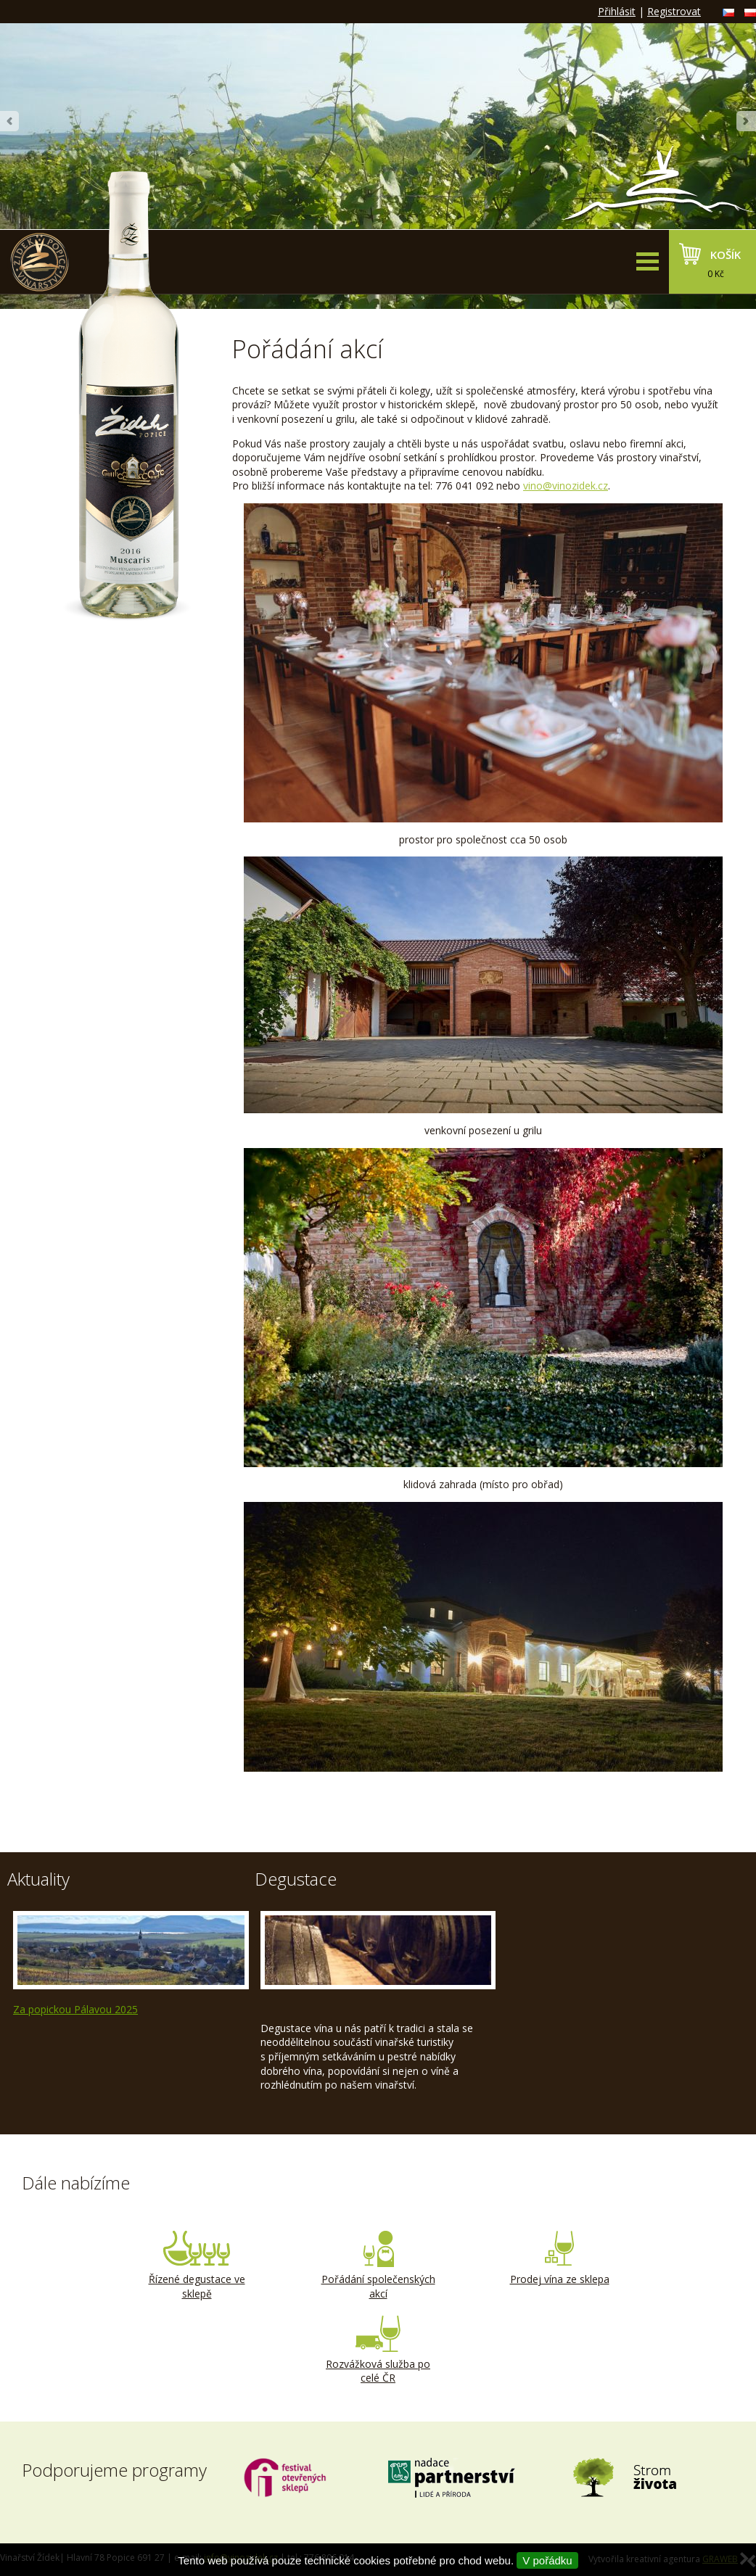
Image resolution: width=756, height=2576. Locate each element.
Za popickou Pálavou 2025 (75, 2009)
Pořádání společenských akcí (378, 2265)
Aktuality (38, 1879)
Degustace (296, 1879)
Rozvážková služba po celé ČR (378, 2350)
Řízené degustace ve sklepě (196, 2265)
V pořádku (547, 2560)
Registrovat (674, 11)
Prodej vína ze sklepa (559, 2258)
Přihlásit (617, 11)
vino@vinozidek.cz (565, 485)
